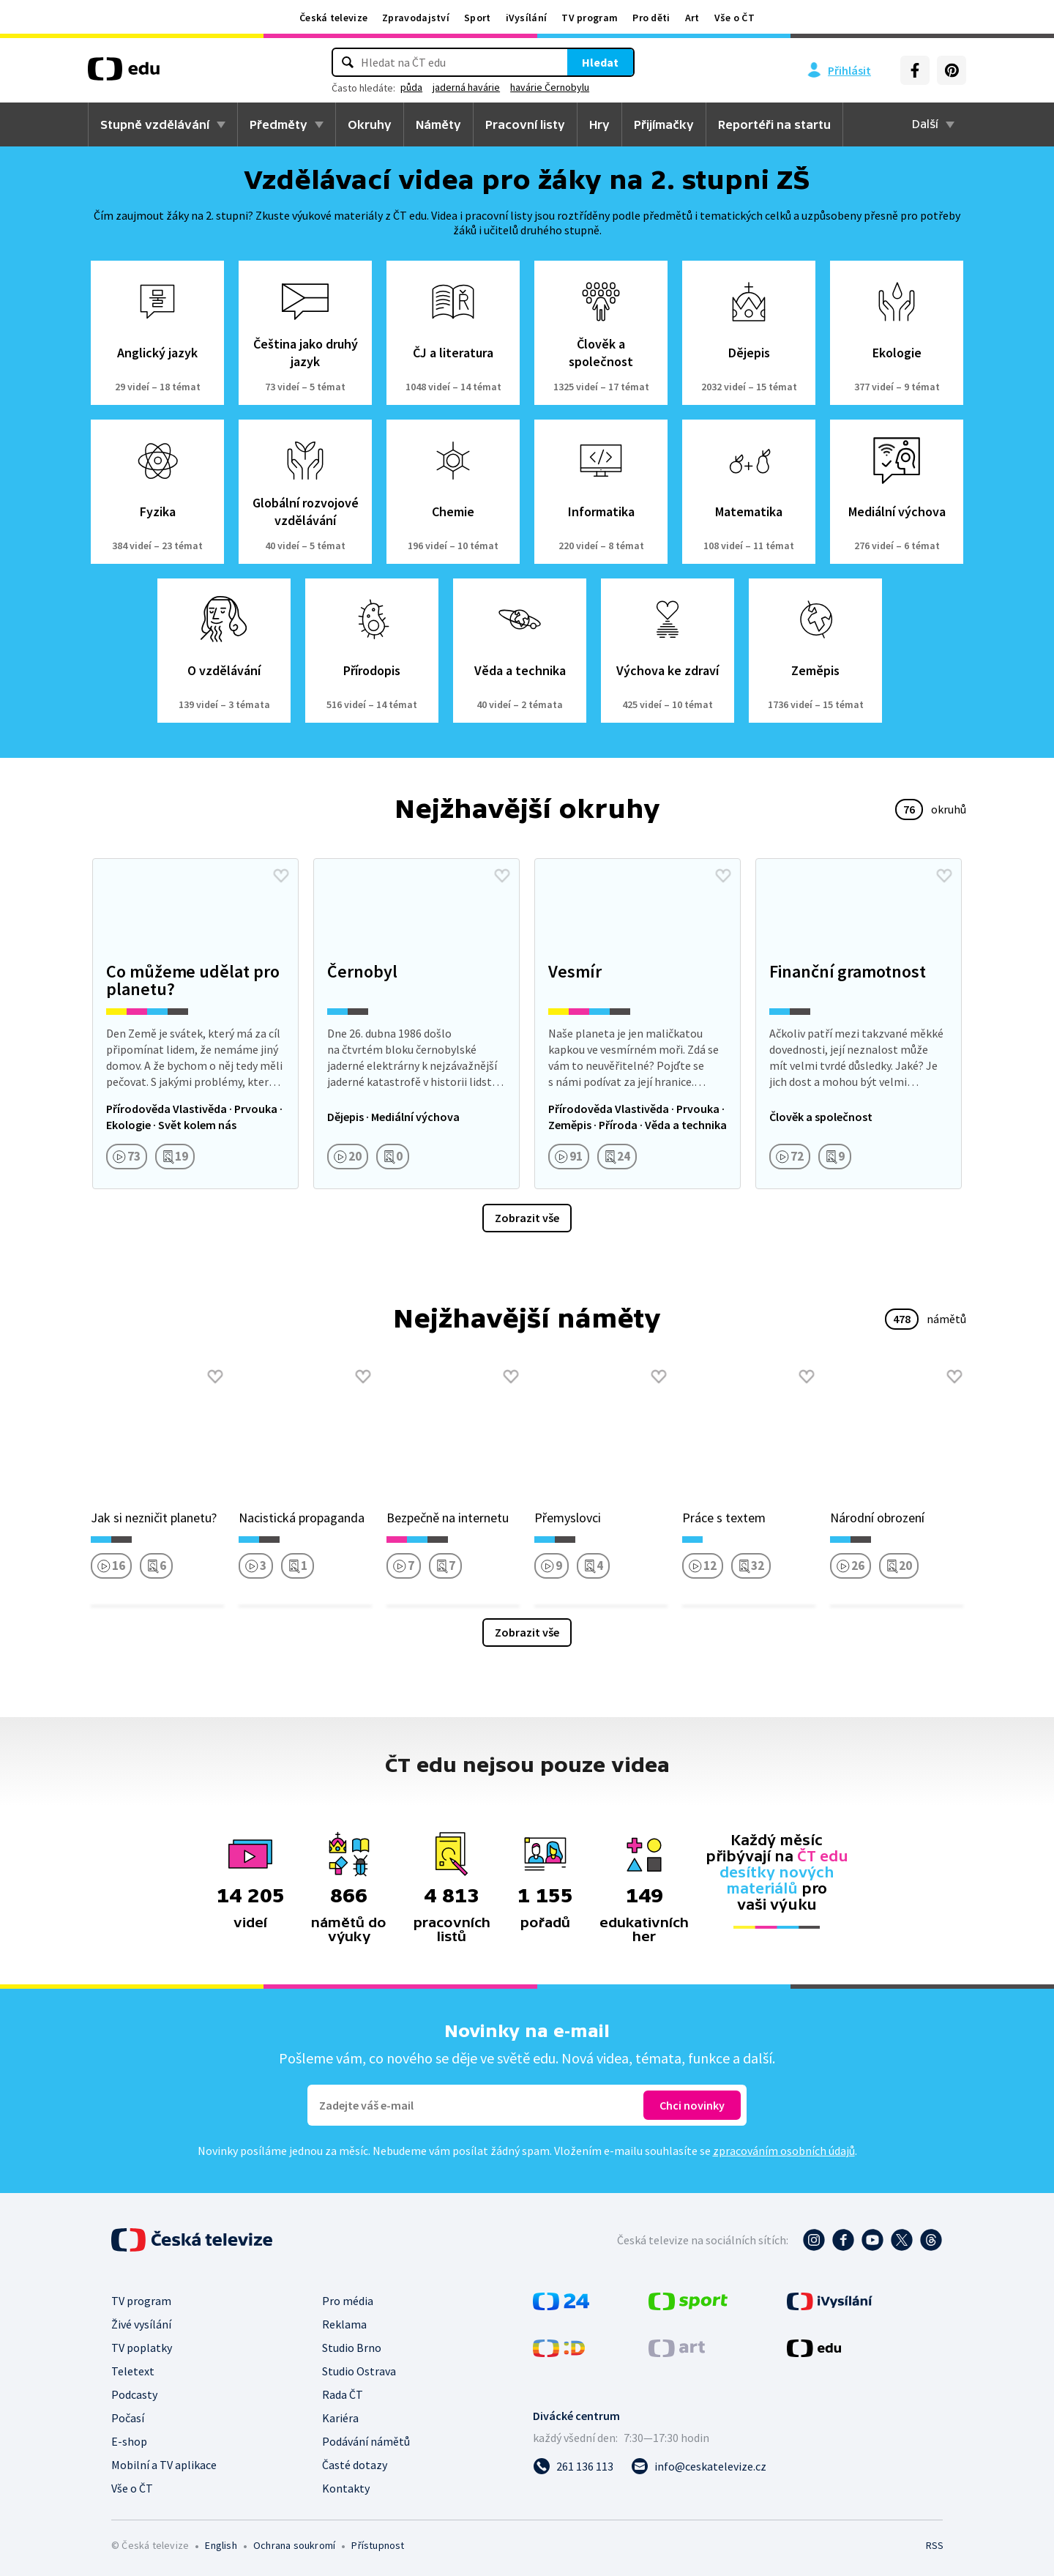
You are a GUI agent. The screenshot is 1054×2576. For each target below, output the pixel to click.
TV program (589, 17)
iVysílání (526, 17)
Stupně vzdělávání (154, 124)
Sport (477, 17)
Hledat (600, 62)
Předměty (278, 124)
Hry (599, 124)
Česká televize (333, 17)
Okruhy (370, 124)
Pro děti (651, 17)
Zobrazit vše (527, 1217)
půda (411, 87)
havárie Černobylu (549, 87)
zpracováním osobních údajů (784, 2150)
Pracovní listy (525, 124)
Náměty (438, 124)
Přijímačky (664, 124)
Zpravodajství (415, 17)
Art (692, 17)
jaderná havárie (466, 87)
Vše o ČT (734, 17)
